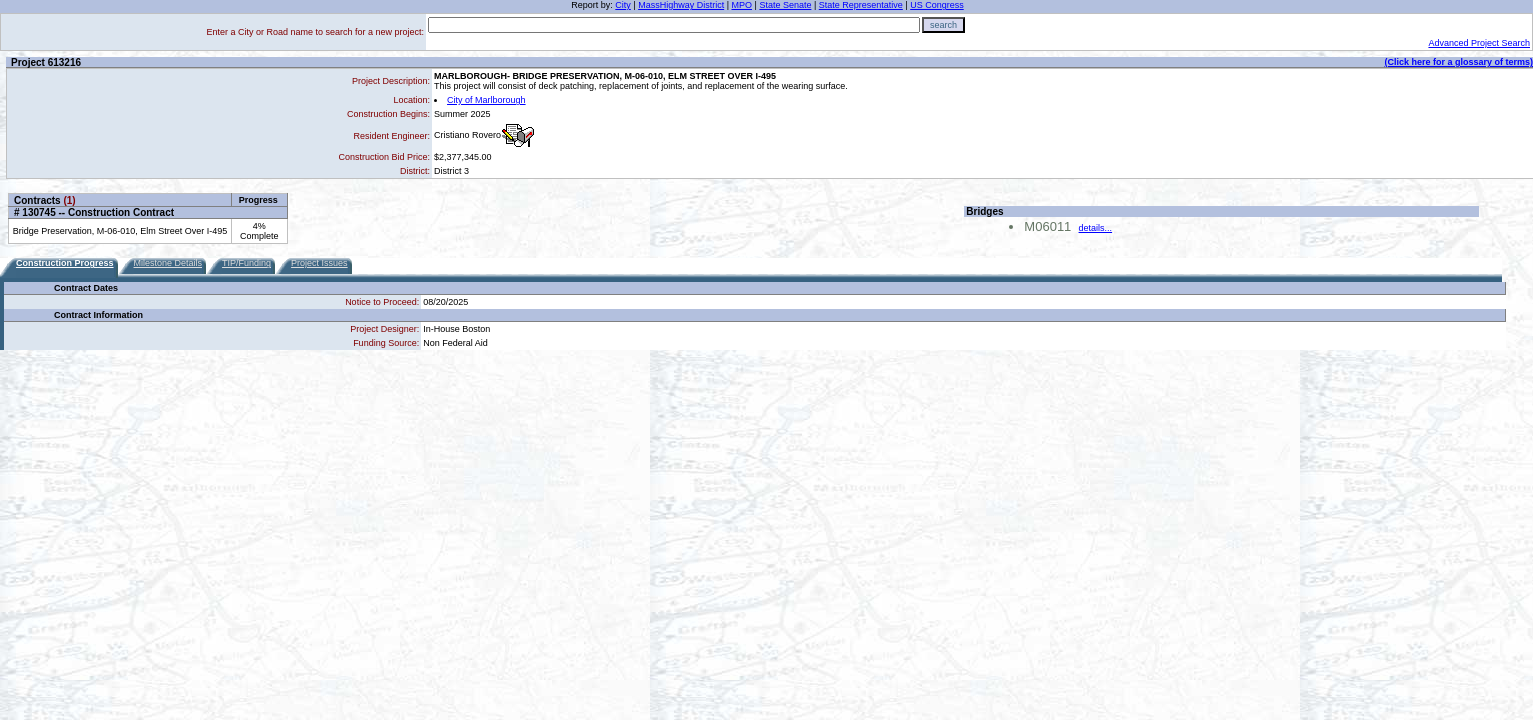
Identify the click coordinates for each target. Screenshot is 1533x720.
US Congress (937, 5)
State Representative (861, 5)
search (943, 25)
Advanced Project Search (1479, 43)
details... (1096, 228)
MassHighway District (681, 5)
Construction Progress (65, 263)
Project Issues (319, 263)
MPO (742, 5)
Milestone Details (168, 263)
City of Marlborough (486, 100)
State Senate (785, 5)
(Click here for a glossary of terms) (1458, 62)
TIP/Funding (246, 263)
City (623, 5)
